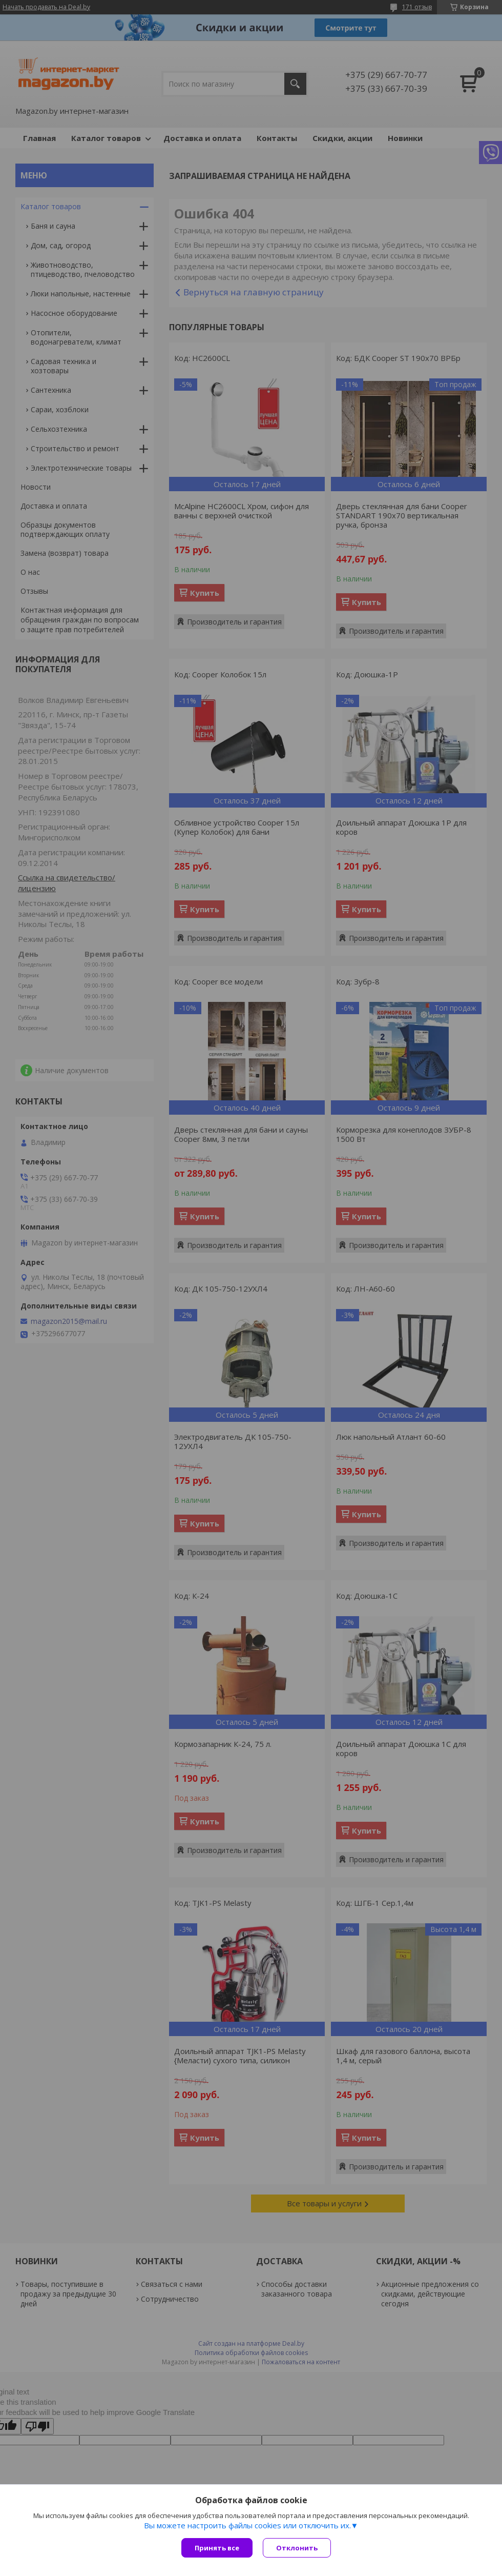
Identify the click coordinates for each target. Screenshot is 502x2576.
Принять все (217, 2547)
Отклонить (297, 2547)
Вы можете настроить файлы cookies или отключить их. (247, 2525)
